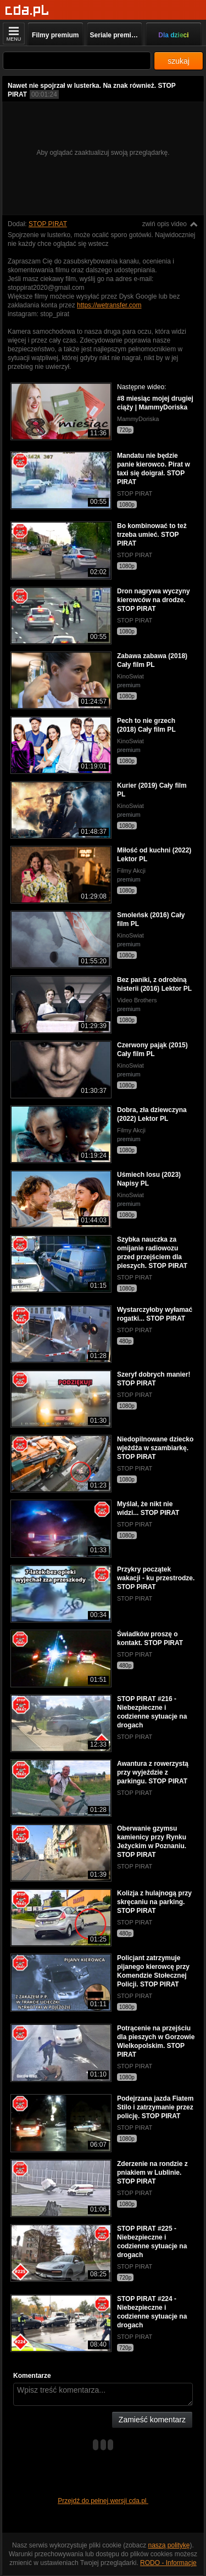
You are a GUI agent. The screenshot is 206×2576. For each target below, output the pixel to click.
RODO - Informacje (168, 2563)
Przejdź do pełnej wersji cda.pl (103, 2501)
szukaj (179, 61)
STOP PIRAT (48, 224)
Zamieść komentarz (152, 2419)
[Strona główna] (27, 11)
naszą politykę (169, 2545)
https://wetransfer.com (109, 305)
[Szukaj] (77, 61)
